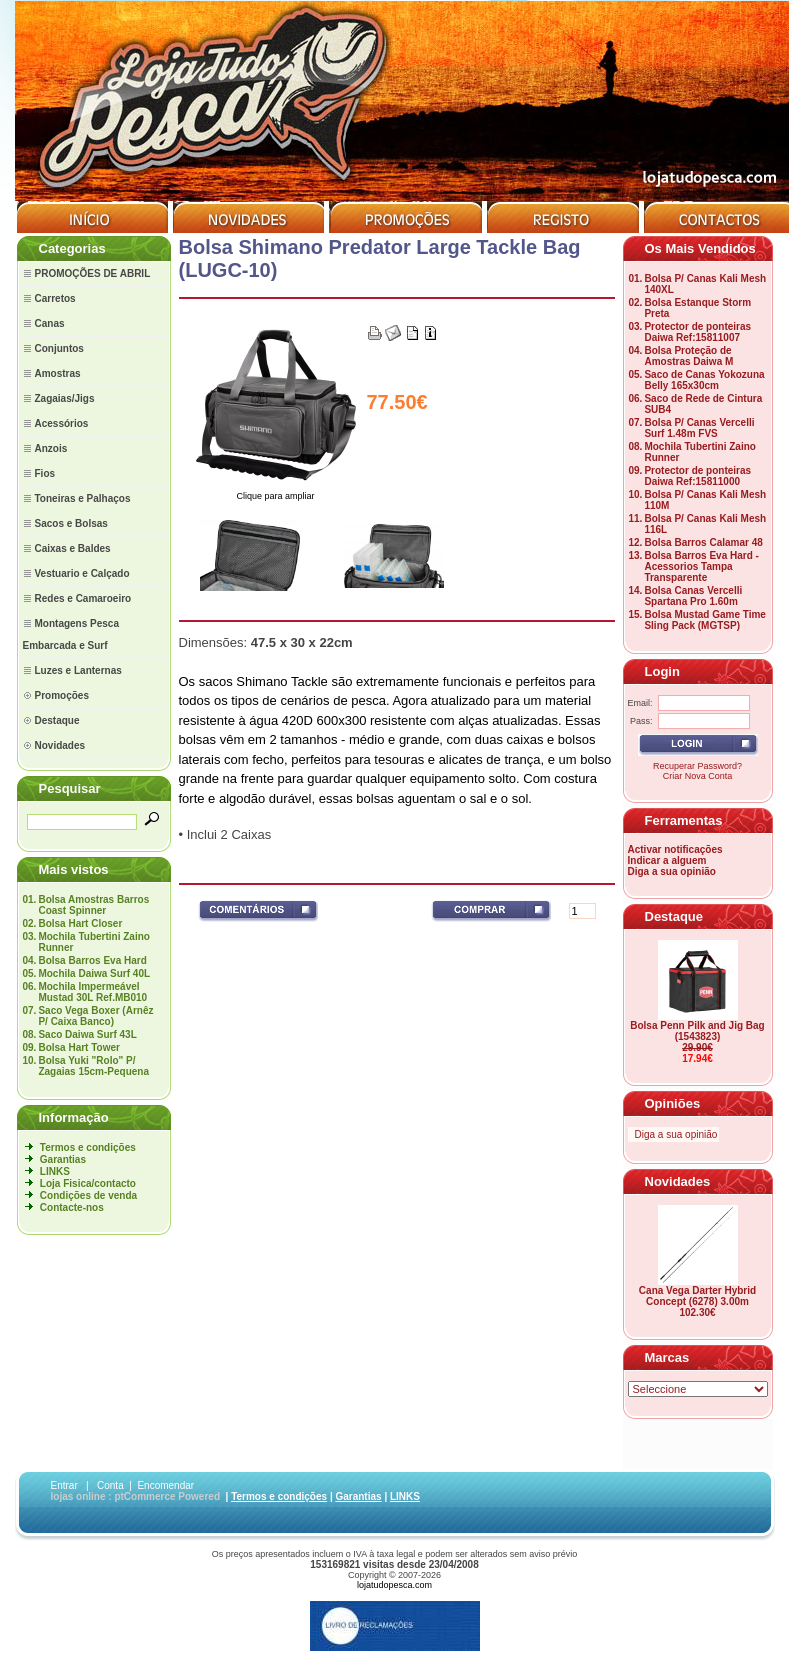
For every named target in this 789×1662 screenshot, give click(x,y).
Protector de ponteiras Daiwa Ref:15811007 (697, 332)
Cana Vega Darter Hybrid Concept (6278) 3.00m (697, 1296)
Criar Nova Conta (698, 776)
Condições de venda (88, 1195)
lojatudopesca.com (394, 1585)
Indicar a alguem (667, 860)
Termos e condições (88, 1147)
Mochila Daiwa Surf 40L (94, 973)
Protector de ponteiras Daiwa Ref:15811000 (697, 476)
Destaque (674, 916)
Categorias (72, 248)
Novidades (678, 1181)
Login (662, 671)
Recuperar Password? (697, 766)
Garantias (63, 1159)
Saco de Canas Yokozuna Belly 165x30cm (704, 380)
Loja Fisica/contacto (88, 1183)
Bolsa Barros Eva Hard (92, 960)
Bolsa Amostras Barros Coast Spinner (93, 905)
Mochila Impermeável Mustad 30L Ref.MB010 (92, 992)
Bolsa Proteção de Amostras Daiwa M (688, 356)
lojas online (78, 1496)
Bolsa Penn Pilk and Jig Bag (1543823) (697, 1031)
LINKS (55, 1171)
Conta (110, 1485)
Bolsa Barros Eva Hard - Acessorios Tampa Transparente (701, 566)
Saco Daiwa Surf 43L (87, 1034)
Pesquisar (70, 788)
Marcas (667, 1357)
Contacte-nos (72, 1207)
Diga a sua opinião (672, 871)
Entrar (64, 1485)
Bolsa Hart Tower (79, 1047)
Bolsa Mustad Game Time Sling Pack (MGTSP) (705, 620)
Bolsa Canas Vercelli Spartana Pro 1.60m (693, 596)
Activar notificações (675, 849)
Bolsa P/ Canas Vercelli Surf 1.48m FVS (699, 428)
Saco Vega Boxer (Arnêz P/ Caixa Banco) (95, 1016)
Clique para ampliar (276, 492)
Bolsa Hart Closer (80, 923)
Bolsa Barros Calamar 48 (703, 542)
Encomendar (165, 1485)
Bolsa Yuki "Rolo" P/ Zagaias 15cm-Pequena (93, 1066)
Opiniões (673, 1103)
